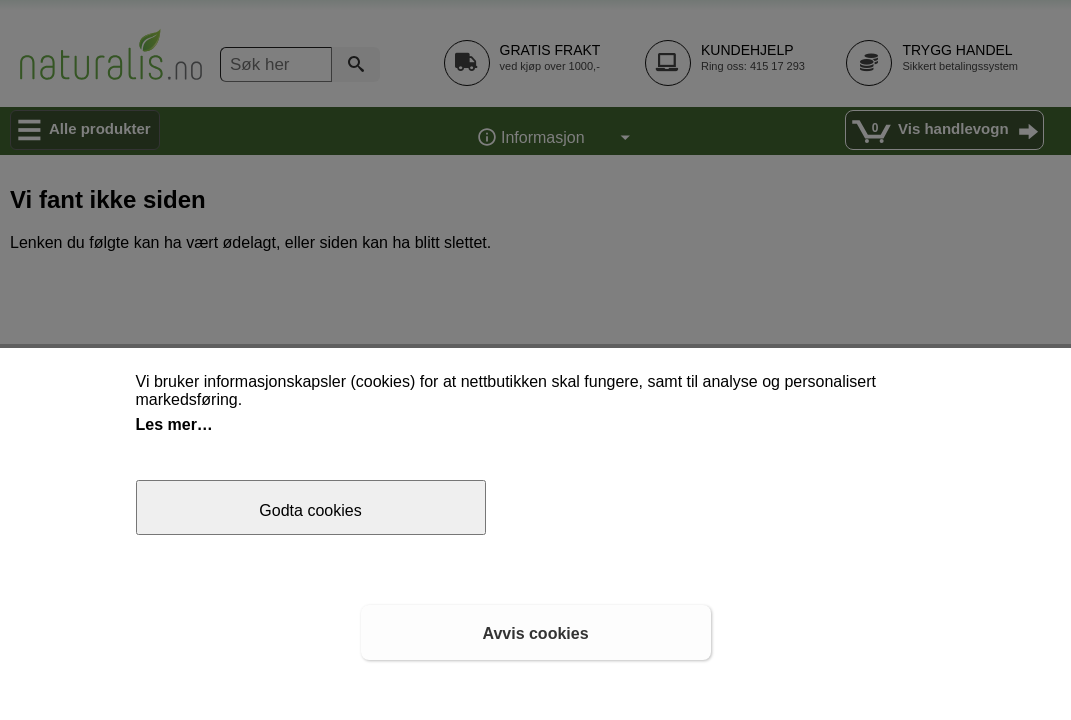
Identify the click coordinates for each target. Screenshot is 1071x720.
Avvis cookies (535, 633)
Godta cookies (310, 510)
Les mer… (174, 424)
